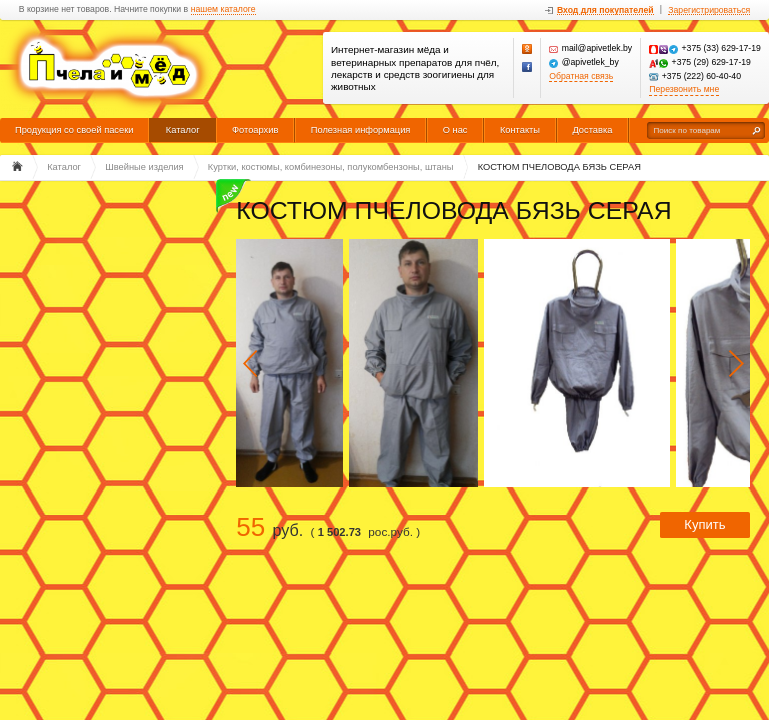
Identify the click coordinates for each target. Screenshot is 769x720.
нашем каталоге (223, 9)
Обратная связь (581, 76)
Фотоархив (255, 130)
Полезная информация (361, 130)
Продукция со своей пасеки (74, 130)
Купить (704, 524)
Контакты (520, 130)
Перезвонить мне (684, 89)
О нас (455, 130)
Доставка (592, 130)
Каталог (183, 130)
